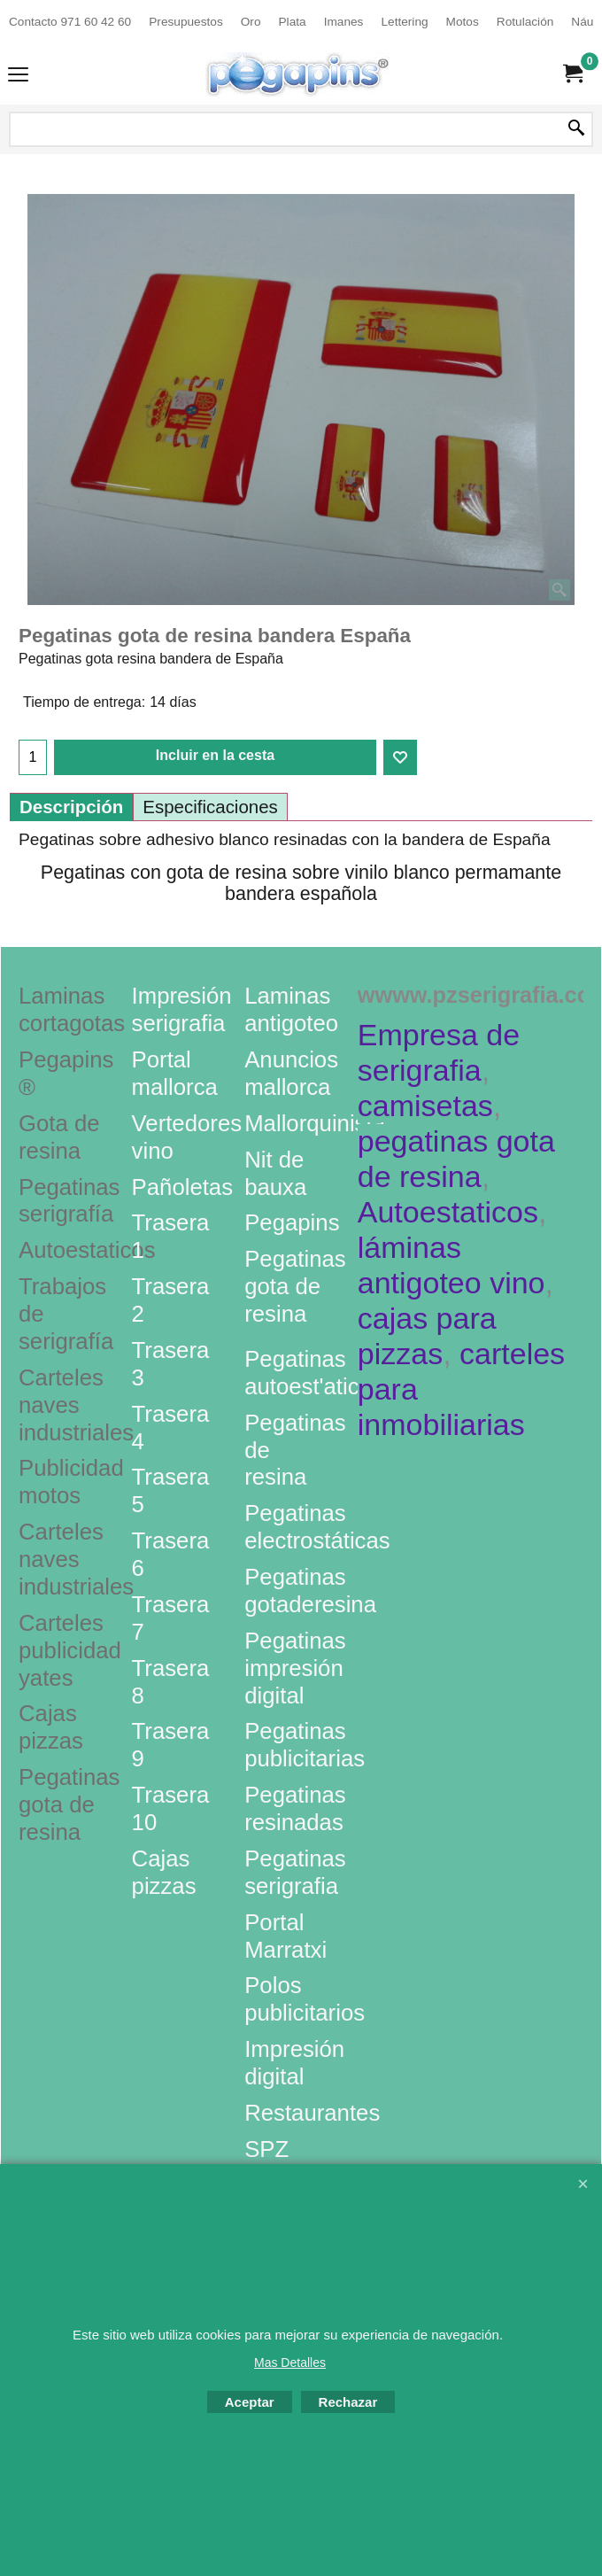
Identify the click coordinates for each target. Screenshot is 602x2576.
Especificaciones (210, 806)
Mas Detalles (290, 2362)
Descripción (71, 806)
